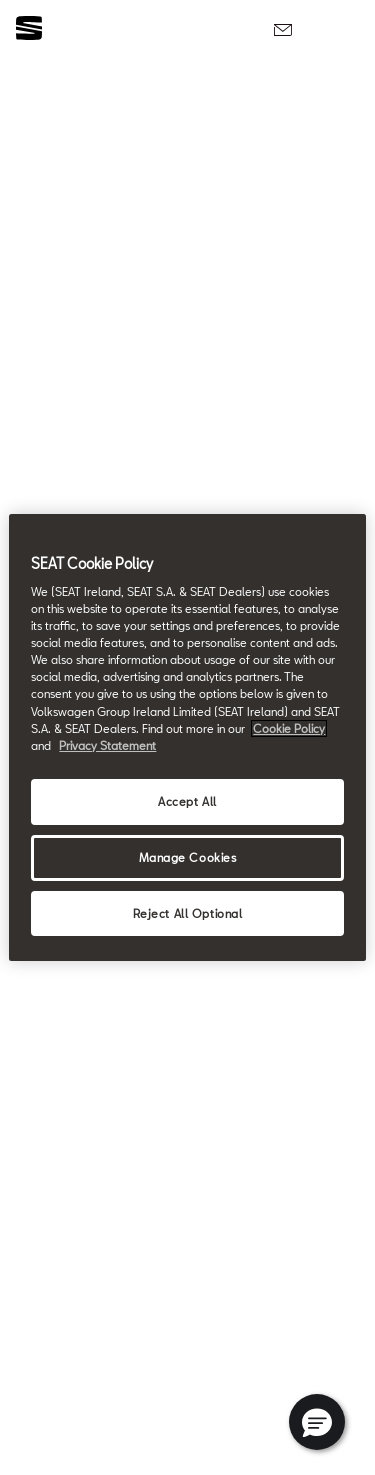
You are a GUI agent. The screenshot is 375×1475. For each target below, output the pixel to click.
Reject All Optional (188, 913)
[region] (187, 738)
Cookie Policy (289, 728)
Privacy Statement (107, 745)
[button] (317, 1422)
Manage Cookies (188, 857)
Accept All (187, 801)
